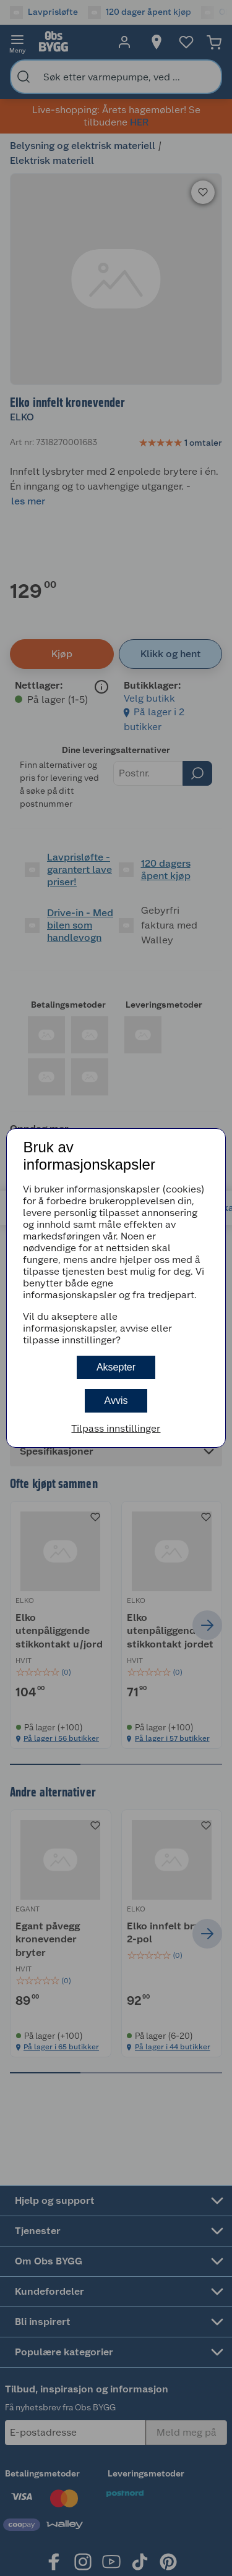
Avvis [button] (116, 1400)
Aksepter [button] (116, 1367)
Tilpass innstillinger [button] (115, 1428)
